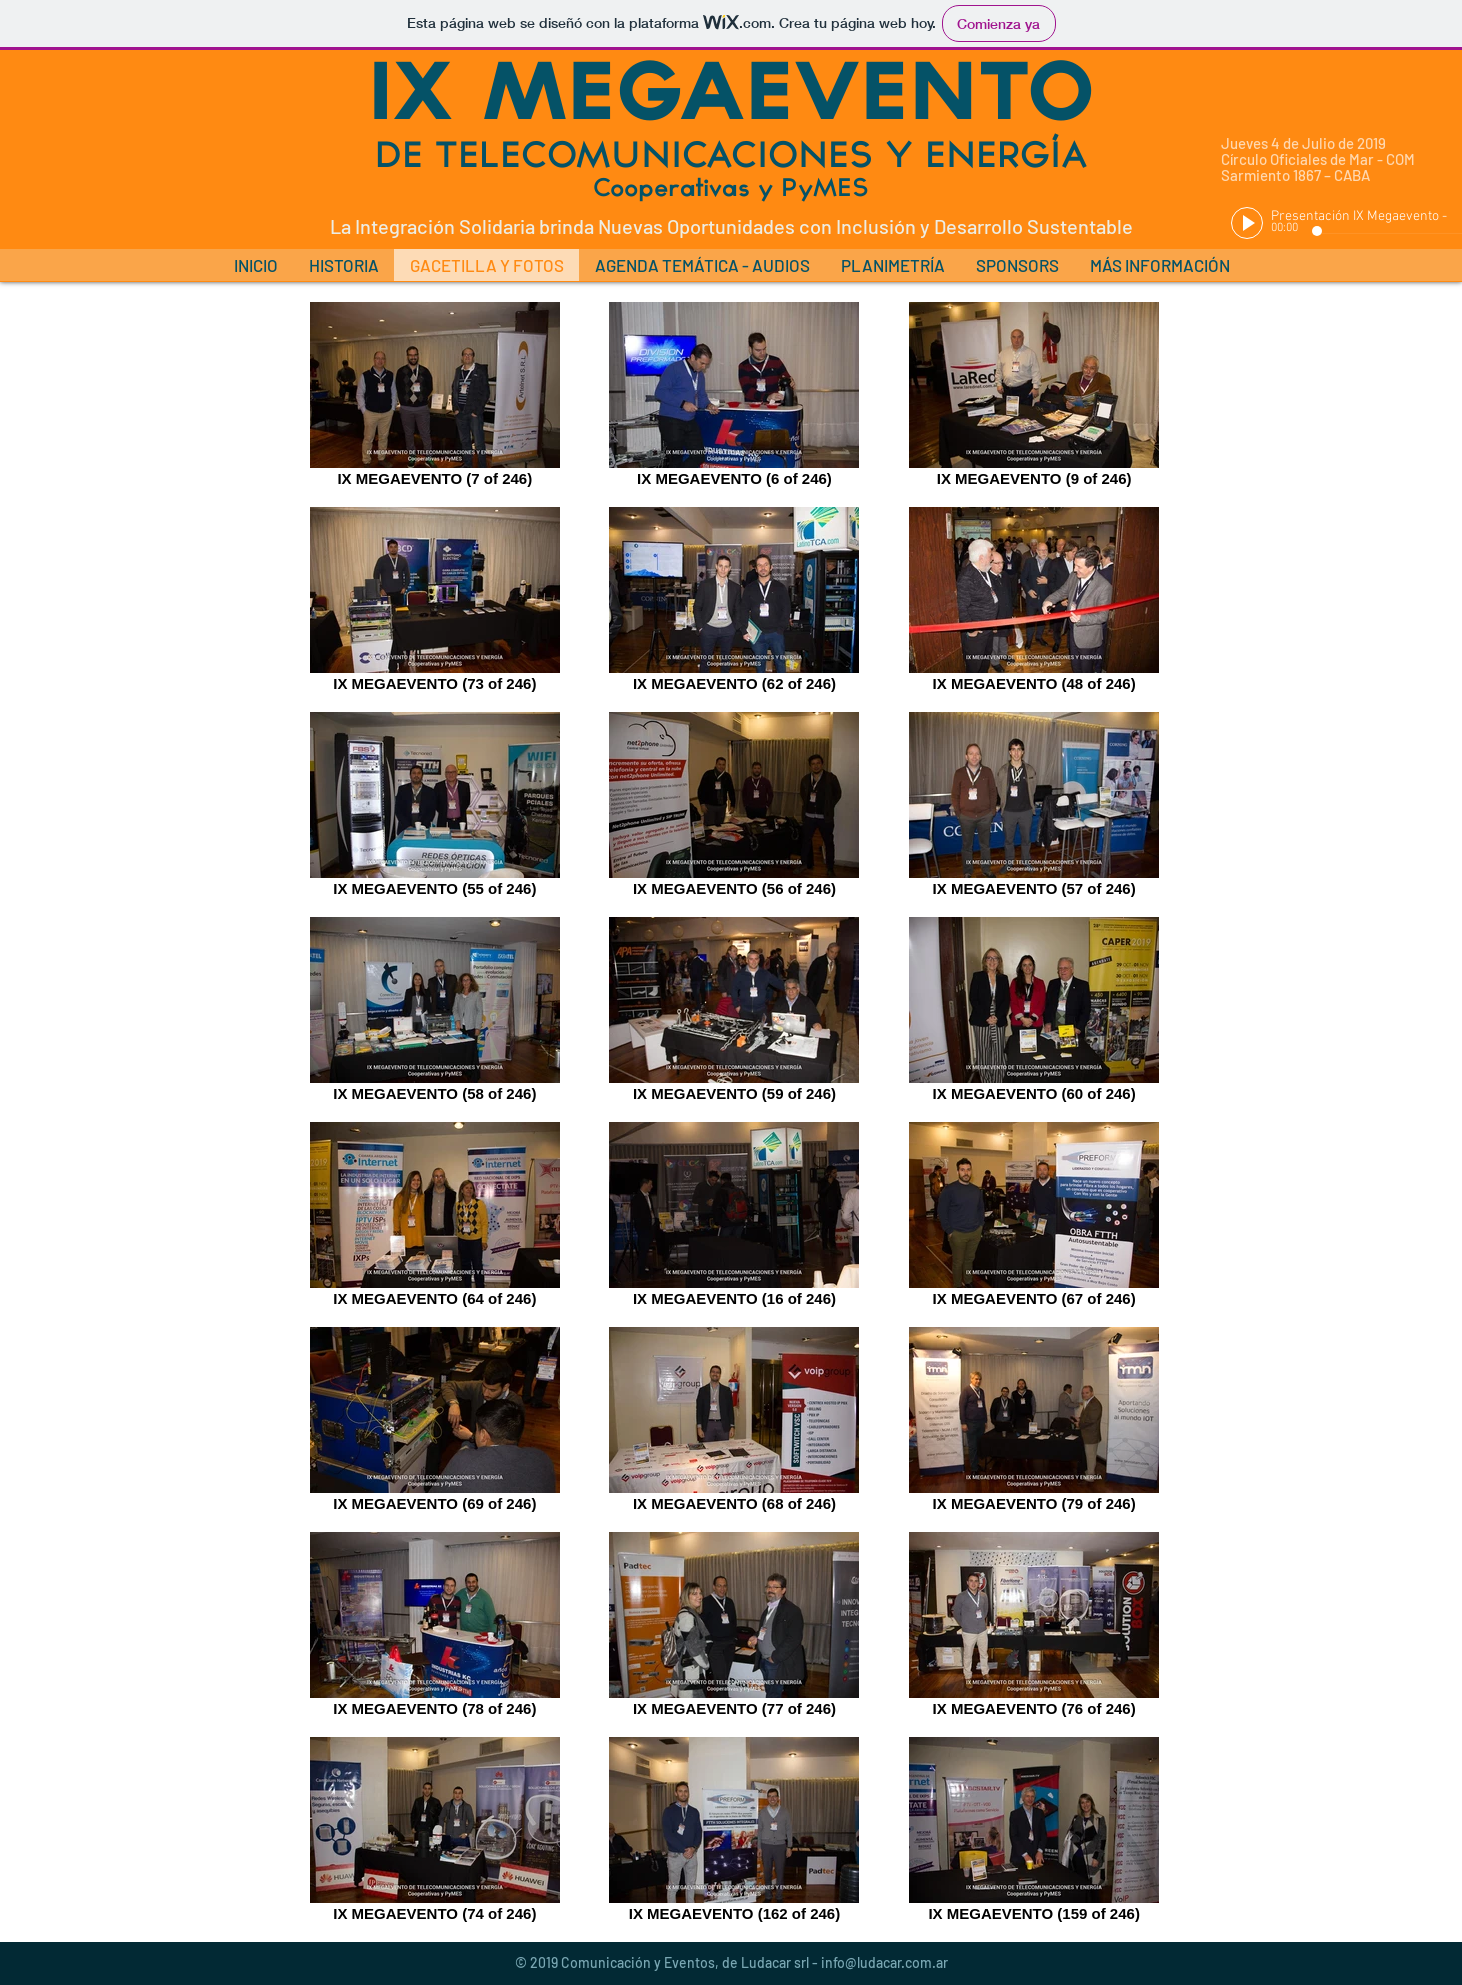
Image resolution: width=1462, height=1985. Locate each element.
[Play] (1247, 223)
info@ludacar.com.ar (884, 1962)
